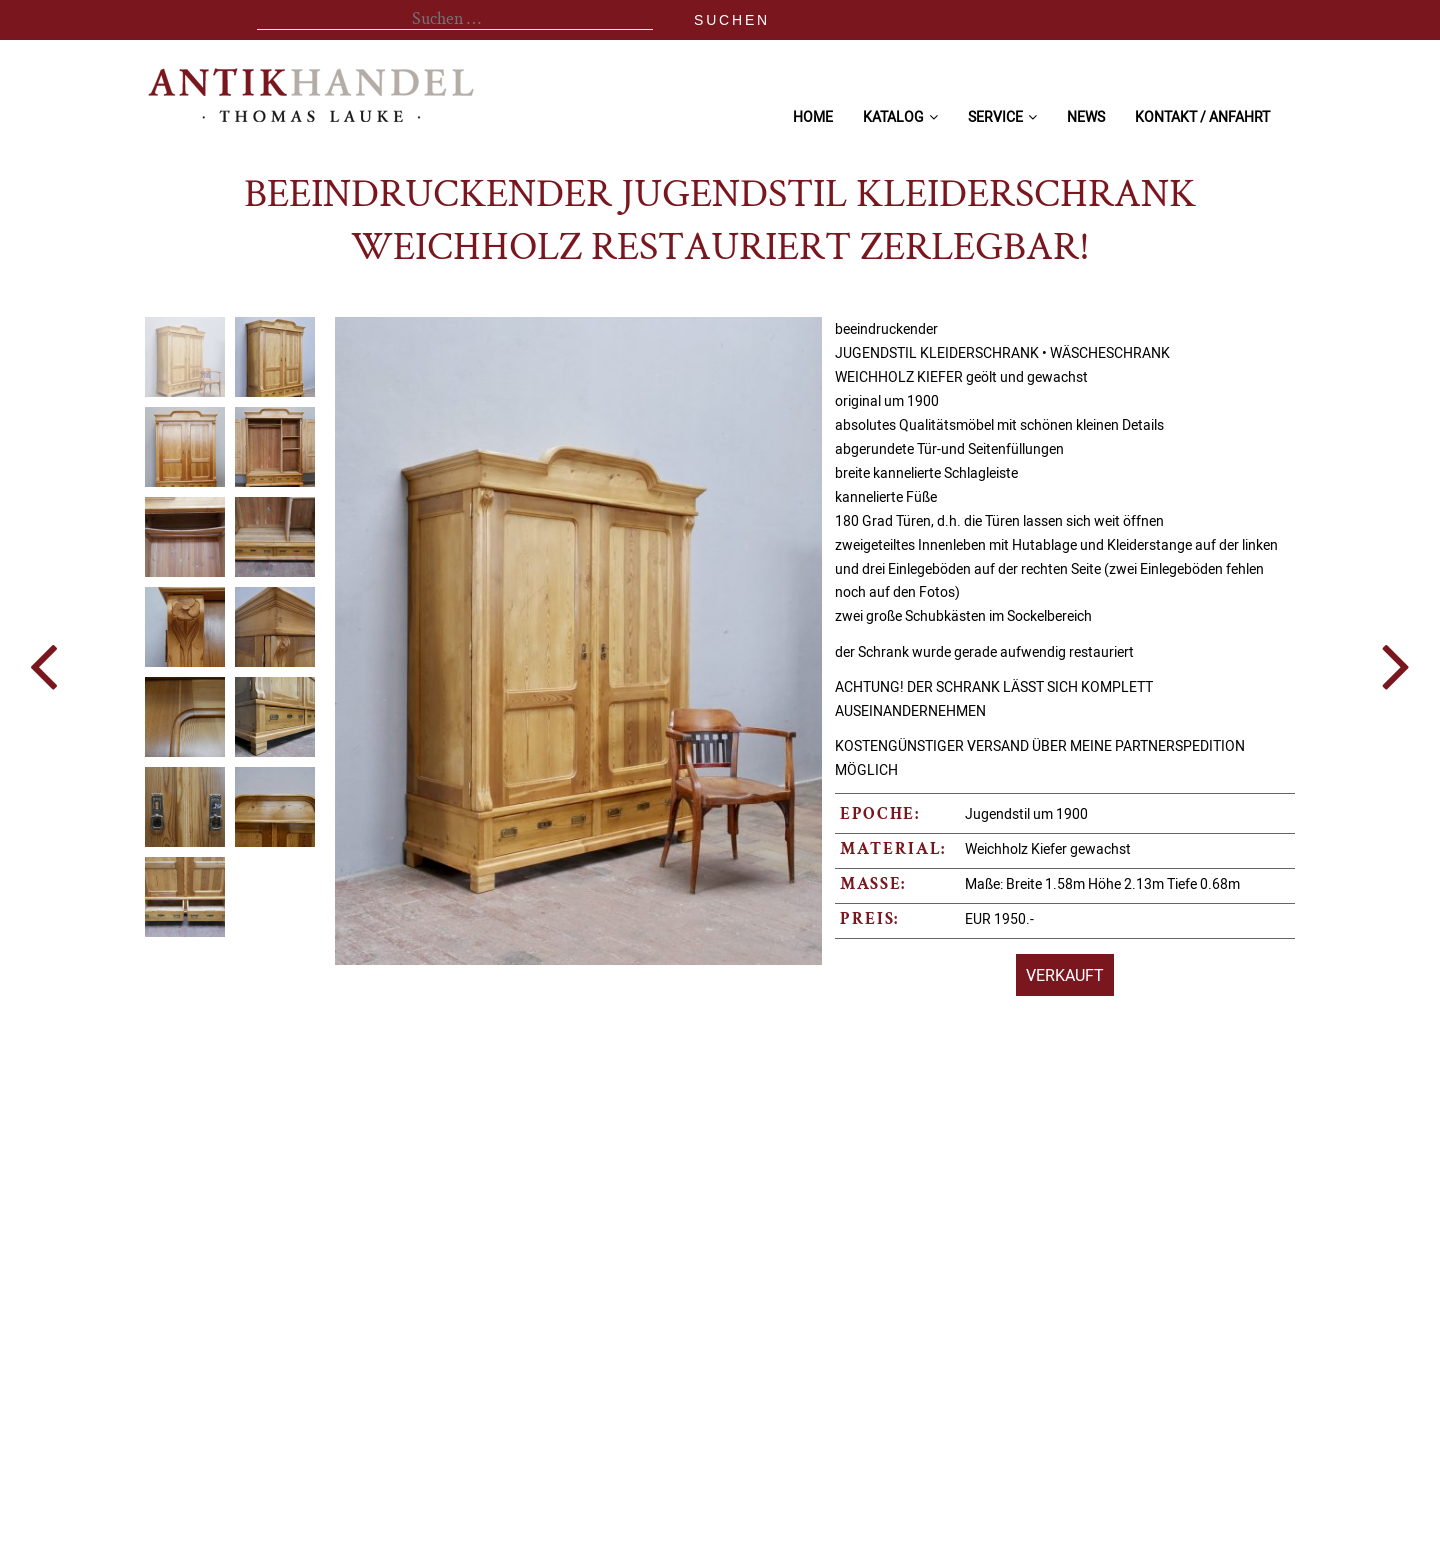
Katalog (893, 116)
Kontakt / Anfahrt (1202, 116)
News (1086, 116)
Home (813, 116)
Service (995, 116)
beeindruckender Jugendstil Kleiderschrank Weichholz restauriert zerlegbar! (720, 223)
